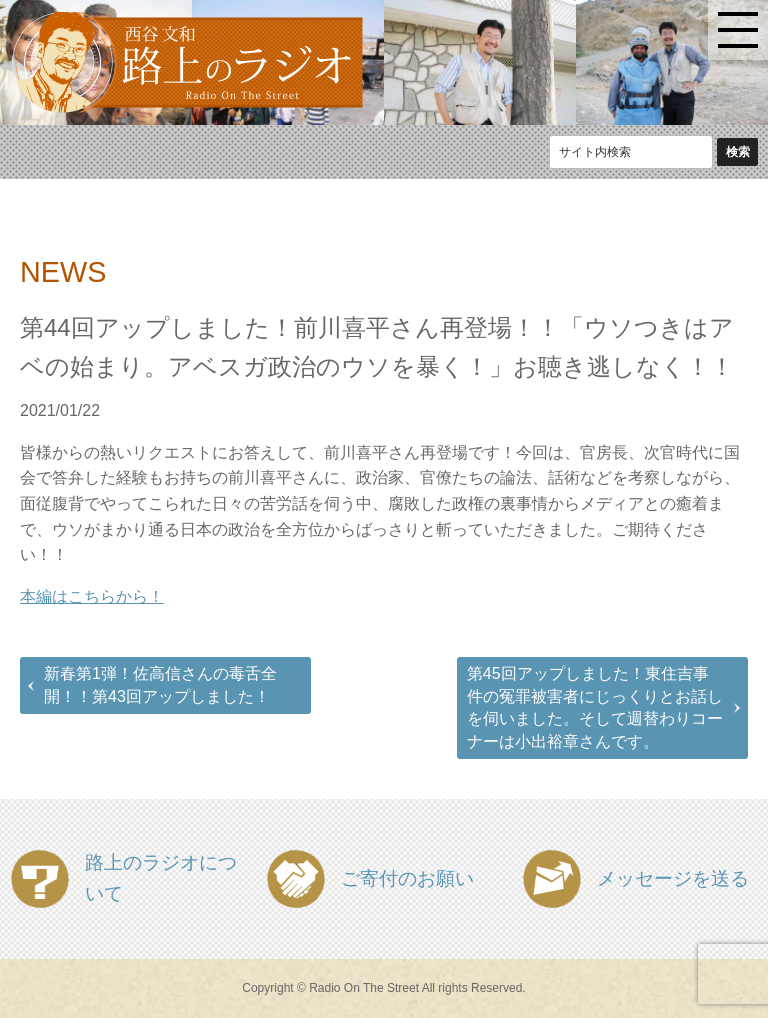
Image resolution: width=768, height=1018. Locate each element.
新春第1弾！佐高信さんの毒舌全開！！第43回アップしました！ (160, 684)
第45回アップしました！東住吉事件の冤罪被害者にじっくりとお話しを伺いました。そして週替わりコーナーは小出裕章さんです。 (595, 707)
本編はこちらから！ (92, 596)
